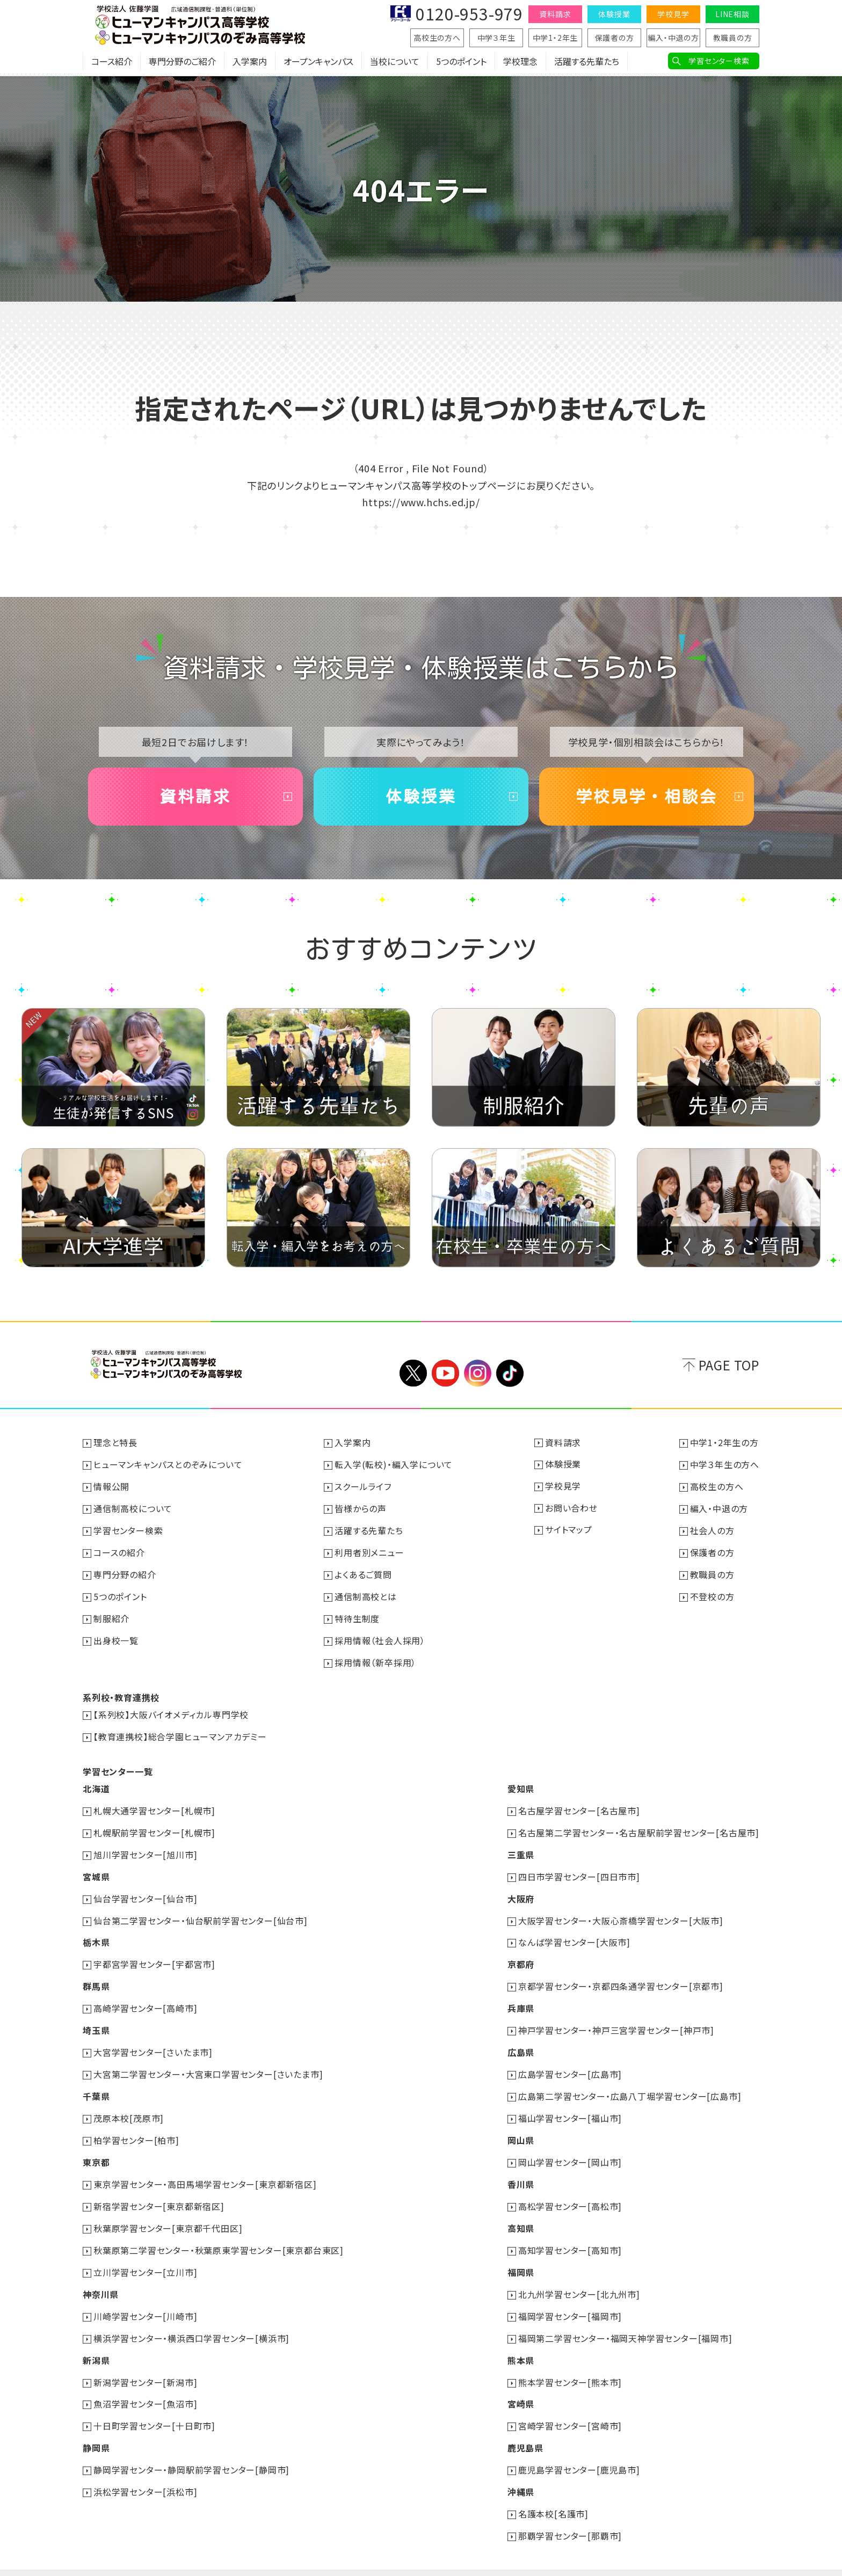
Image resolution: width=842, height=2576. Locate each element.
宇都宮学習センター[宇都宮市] (154, 1953)
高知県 (520, 2211)
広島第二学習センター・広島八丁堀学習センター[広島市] (630, 2082)
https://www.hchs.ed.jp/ (421, 502)
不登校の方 (712, 1593)
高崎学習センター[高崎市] (145, 1996)
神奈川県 (101, 2275)
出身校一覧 (116, 1636)
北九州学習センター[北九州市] (579, 2275)
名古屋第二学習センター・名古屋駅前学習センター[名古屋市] (638, 1825)
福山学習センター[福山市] (570, 2104)
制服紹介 (111, 1614)
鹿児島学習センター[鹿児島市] (579, 2447)
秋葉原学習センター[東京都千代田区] (167, 2211)
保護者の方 (614, 37)
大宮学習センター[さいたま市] (153, 2039)
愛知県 (520, 1782)
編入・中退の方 (673, 37)
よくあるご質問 (363, 1571)
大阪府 (520, 1889)
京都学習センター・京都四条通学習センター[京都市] (620, 1975)
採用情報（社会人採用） (380, 1636)
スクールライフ (363, 1485)
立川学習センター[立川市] (145, 2254)
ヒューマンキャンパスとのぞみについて (167, 1464)
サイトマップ (568, 1528)
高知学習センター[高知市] (570, 2233)
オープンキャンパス (318, 61)
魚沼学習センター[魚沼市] (145, 2383)
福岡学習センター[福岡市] (570, 2297)
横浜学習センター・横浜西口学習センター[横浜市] (191, 2318)
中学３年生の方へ (724, 1464)
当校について (394, 61)
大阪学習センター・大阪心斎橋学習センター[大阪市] (620, 1910)
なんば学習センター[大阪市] (574, 1932)
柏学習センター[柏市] (136, 2125)
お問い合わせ (571, 1507)
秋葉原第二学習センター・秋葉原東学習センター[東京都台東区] (218, 2233)
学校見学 (673, 14)
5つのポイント (461, 61)
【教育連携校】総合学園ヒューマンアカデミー (180, 1730)
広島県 (520, 2039)
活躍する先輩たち (586, 61)
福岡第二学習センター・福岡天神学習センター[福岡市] (625, 2318)
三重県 (520, 1846)
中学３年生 (496, 37)
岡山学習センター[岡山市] (570, 2147)
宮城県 (96, 1868)
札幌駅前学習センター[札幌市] (154, 1825)
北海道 (96, 1782)
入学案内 (250, 61)
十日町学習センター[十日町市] (154, 2404)
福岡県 (520, 2254)
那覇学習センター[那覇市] (570, 2512)
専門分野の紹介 (124, 1571)
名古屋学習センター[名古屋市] (579, 1803)
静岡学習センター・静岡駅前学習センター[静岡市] (191, 2447)
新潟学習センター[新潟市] (145, 2361)
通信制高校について (132, 1507)
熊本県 (520, 2340)
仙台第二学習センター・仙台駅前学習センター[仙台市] (200, 1910)
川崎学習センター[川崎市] (145, 2297)
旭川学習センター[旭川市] (145, 1846)
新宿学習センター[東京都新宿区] (158, 2190)
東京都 (96, 2147)
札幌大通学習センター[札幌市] (154, 1803)
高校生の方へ (437, 37)
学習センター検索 (718, 60)
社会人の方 (712, 1528)
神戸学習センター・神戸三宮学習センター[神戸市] (616, 2018)
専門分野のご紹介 (182, 61)
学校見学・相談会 (646, 797)
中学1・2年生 (555, 37)
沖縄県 (520, 2469)
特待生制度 (357, 1614)
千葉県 (96, 2082)
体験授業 (614, 14)
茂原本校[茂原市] (128, 2104)
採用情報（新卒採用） (375, 1657)
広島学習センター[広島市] (570, 2061)
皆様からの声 (361, 1507)
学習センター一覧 (118, 1764)
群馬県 (96, 1975)
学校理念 (520, 61)
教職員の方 (732, 37)
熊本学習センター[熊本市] (570, 2361)
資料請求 (555, 14)
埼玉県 (96, 2018)
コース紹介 (111, 61)
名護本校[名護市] (553, 2490)
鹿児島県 (525, 2426)
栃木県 (96, 1932)
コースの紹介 (119, 1550)
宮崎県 (520, 2383)
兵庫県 (520, 1996)
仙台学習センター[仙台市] (145, 1889)
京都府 (520, 1953)
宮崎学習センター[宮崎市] (570, 2404)
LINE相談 (732, 14)
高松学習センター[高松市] (570, 2190)
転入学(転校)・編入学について (394, 1464)
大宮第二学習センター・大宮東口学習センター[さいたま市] (208, 2061)
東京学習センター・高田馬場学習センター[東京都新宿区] (205, 2168)
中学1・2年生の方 (724, 1442)
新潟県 (96, 2340)
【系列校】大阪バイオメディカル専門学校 (171, 1709)
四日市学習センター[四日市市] (579, 1868)
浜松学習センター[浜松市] (145, 2469)
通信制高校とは (366, 1593)
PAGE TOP (729, 1365)
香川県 (520, 2168)
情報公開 (111, 1485)
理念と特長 (115, 1442)
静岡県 (96, 2426)
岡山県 (520, 2125)
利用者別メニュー (369, 1550)
